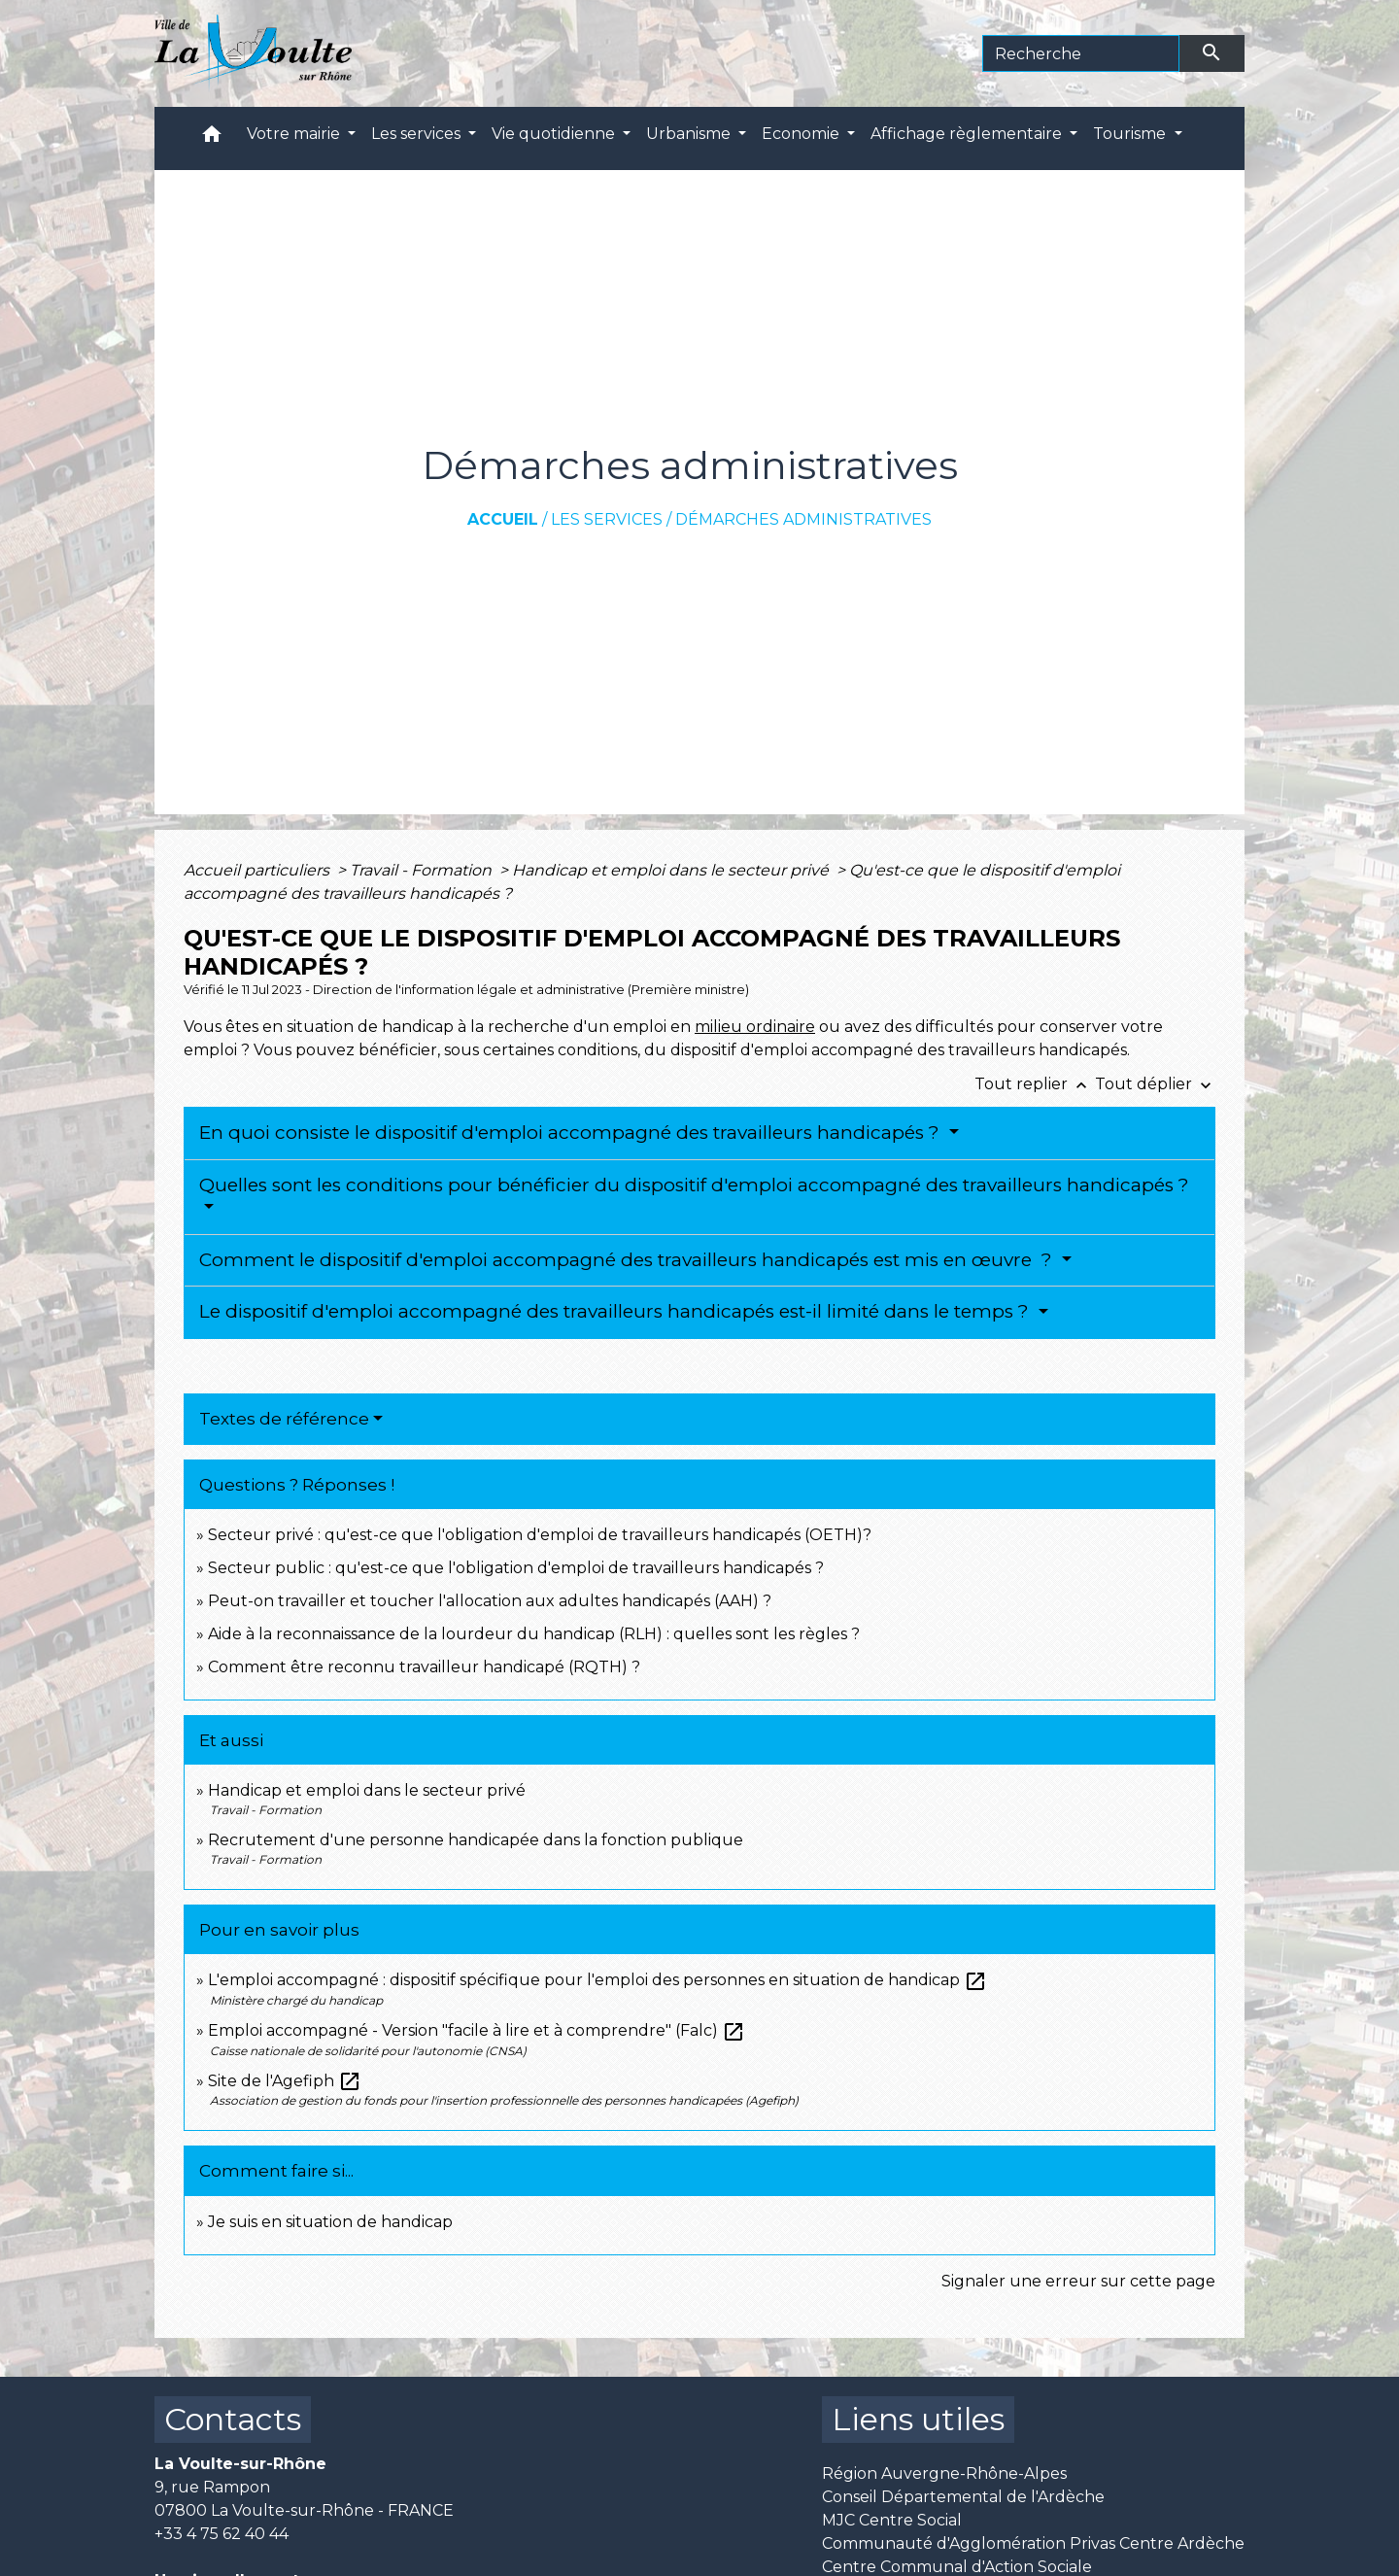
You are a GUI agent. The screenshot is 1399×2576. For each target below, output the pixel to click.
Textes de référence (284, 1418)
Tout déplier (1155, 1084)
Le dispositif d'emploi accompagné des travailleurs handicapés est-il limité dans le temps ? (616, 1311)
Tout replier (1034, 1084)
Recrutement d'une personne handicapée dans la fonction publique (475, 1840)
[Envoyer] (1212, 53)
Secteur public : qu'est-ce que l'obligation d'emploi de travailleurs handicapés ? (516, 1568)
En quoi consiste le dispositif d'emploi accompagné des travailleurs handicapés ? (571, 1132)
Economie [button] (802, 133)
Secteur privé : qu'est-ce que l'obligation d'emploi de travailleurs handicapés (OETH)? (539, 1535)
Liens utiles (918, 2419)
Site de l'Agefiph (284, 2081)
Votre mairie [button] (295, 133)
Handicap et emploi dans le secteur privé (672, 870)
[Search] (1080, 53)
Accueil (502, 519)
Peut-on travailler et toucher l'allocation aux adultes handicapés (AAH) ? (489, 1601)
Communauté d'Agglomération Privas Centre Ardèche (1033, 2543)
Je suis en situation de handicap (330, 2222)
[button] (212, 138)
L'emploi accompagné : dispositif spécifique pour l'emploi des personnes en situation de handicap (597, 1980)
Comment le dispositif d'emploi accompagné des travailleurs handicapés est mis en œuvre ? (628, 1260)
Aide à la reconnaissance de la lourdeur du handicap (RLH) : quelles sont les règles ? (534, 1634)
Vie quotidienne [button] (555, 133)
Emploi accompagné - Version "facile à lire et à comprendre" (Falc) (476, 2030)
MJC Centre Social (892, 2520)
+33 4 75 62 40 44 (221, 2533)
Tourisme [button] (1131, 133)
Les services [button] (417, 133)
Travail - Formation (422, 870)
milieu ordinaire (755, 1026)
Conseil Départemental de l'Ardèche (963, 2497)
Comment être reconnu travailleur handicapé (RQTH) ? (424, 1667)
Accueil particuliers (258, 870)
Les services (607, 519)
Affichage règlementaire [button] (968, 133)
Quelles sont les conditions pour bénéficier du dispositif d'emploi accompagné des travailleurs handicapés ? (694, 1185)
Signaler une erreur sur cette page (1078, 2281)
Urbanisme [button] (690, 133)
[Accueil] (253, 53)
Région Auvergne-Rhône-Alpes (944, 2473)
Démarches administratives (803, 519)
